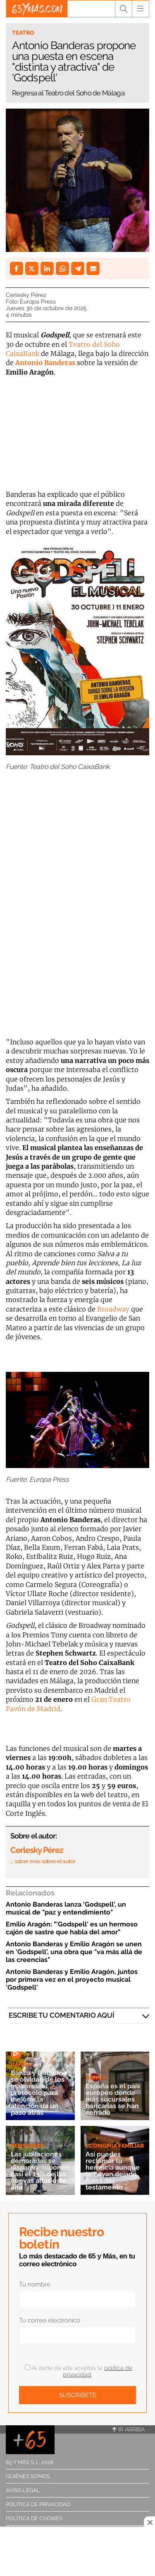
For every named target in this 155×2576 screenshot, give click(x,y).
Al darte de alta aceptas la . (78, 2371)
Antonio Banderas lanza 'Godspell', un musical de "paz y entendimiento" (66, 1908)
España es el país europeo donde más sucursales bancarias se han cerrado (113, 2099)
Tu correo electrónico (49, 2320)
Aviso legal (23, 2490)
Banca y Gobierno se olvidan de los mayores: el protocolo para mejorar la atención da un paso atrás (39, 2092)
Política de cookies (34, 2518)
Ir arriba (128, 2429)
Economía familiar (115, 2145)
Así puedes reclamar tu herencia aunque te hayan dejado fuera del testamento (113, 2170)
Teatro (23, 32)
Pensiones (27, 2145)
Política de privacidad (38, 2504)
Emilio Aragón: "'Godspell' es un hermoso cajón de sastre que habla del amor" (72, 1928)
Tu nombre (34, 2284)
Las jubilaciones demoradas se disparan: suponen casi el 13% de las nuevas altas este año (40, 2170)
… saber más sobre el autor (42, 1861)
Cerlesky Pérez (26, 295)
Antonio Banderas (45, 362)
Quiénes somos (28, 2476)
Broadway (113, 1309)
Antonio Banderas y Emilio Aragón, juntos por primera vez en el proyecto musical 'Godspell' (72, 1979)
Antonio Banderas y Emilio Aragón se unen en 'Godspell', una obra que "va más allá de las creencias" (74, 1952)
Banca (21, 2064)
